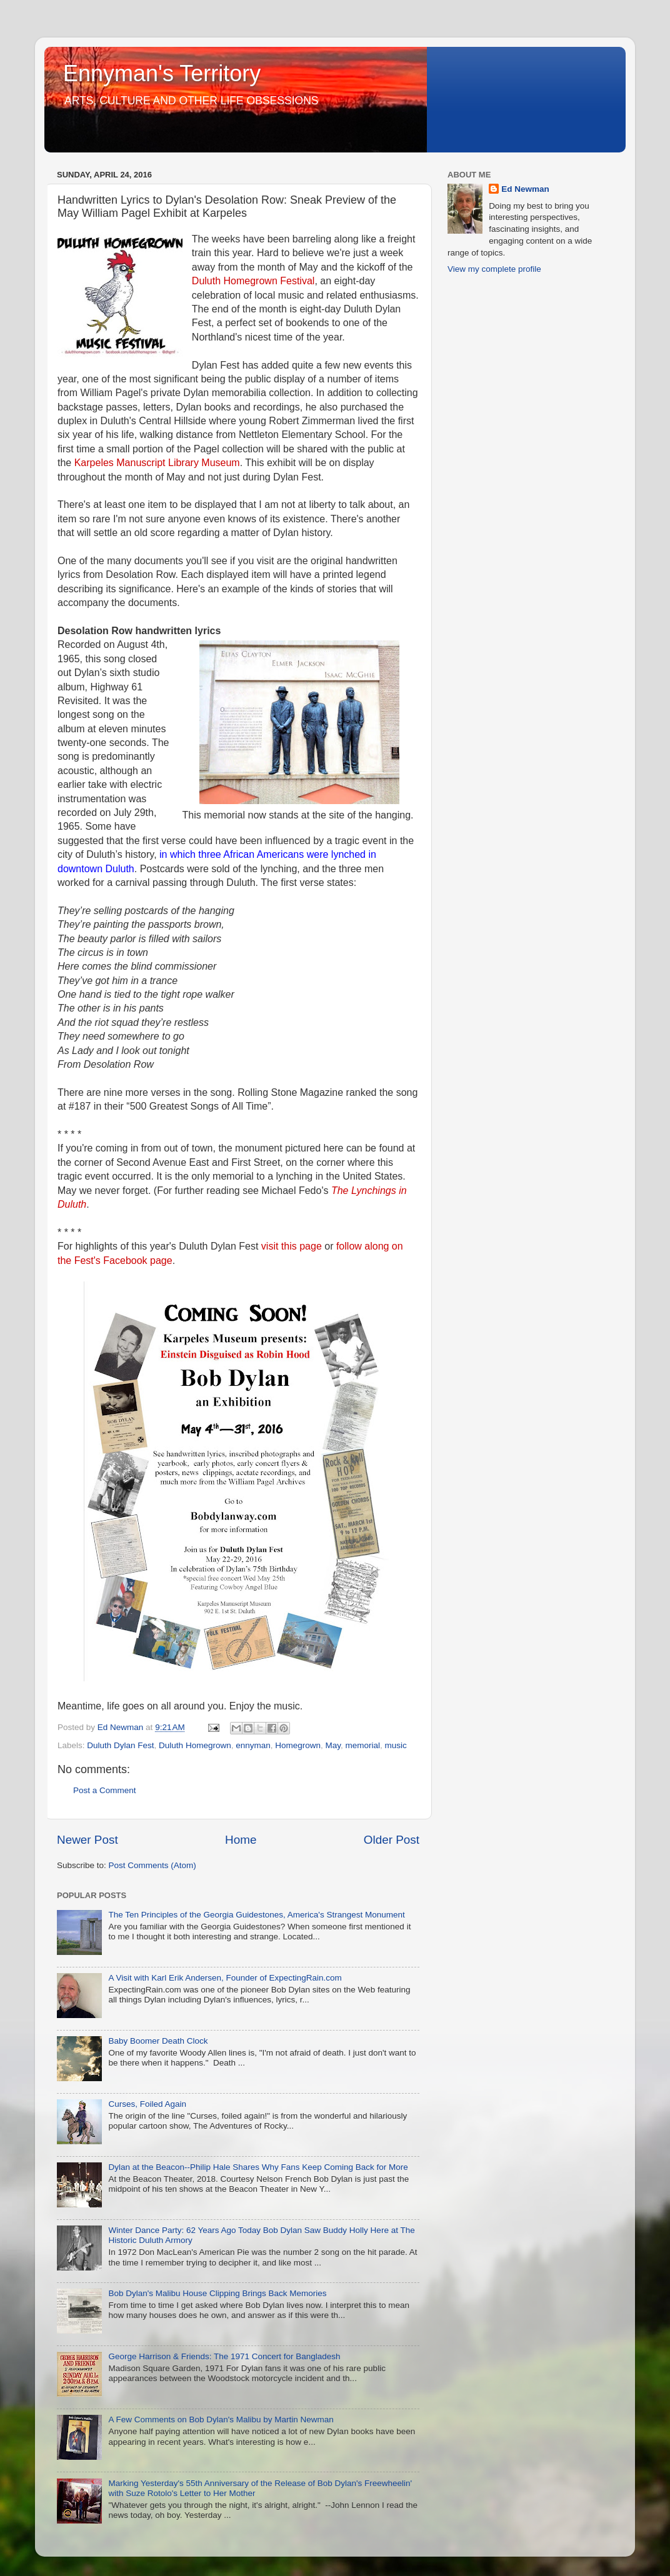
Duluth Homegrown (195, 1745)
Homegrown (298, 1745)
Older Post (391, 1839)
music (396, 1745)
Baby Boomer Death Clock (158, 2041)
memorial (363, 1745)
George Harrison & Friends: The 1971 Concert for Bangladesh (224, 2356)
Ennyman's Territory (162, 73)
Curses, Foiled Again (147, 2104)
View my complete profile (494, 269)
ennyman (253, 1745)
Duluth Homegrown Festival (253, 281)
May (333, 1745)
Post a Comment (104, 1790)
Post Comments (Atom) (152, 1865)
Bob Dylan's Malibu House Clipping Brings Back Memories (217, 2293)
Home (240, 1839)
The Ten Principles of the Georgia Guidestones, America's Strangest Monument (256, 1914)
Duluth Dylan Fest (120, 1745)
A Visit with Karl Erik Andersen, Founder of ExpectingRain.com (224, 1977)
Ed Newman (525, 189)
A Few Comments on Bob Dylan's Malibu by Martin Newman (220, 2419)
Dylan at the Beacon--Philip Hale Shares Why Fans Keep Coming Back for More (258, 2167)
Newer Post (87, 1839)
